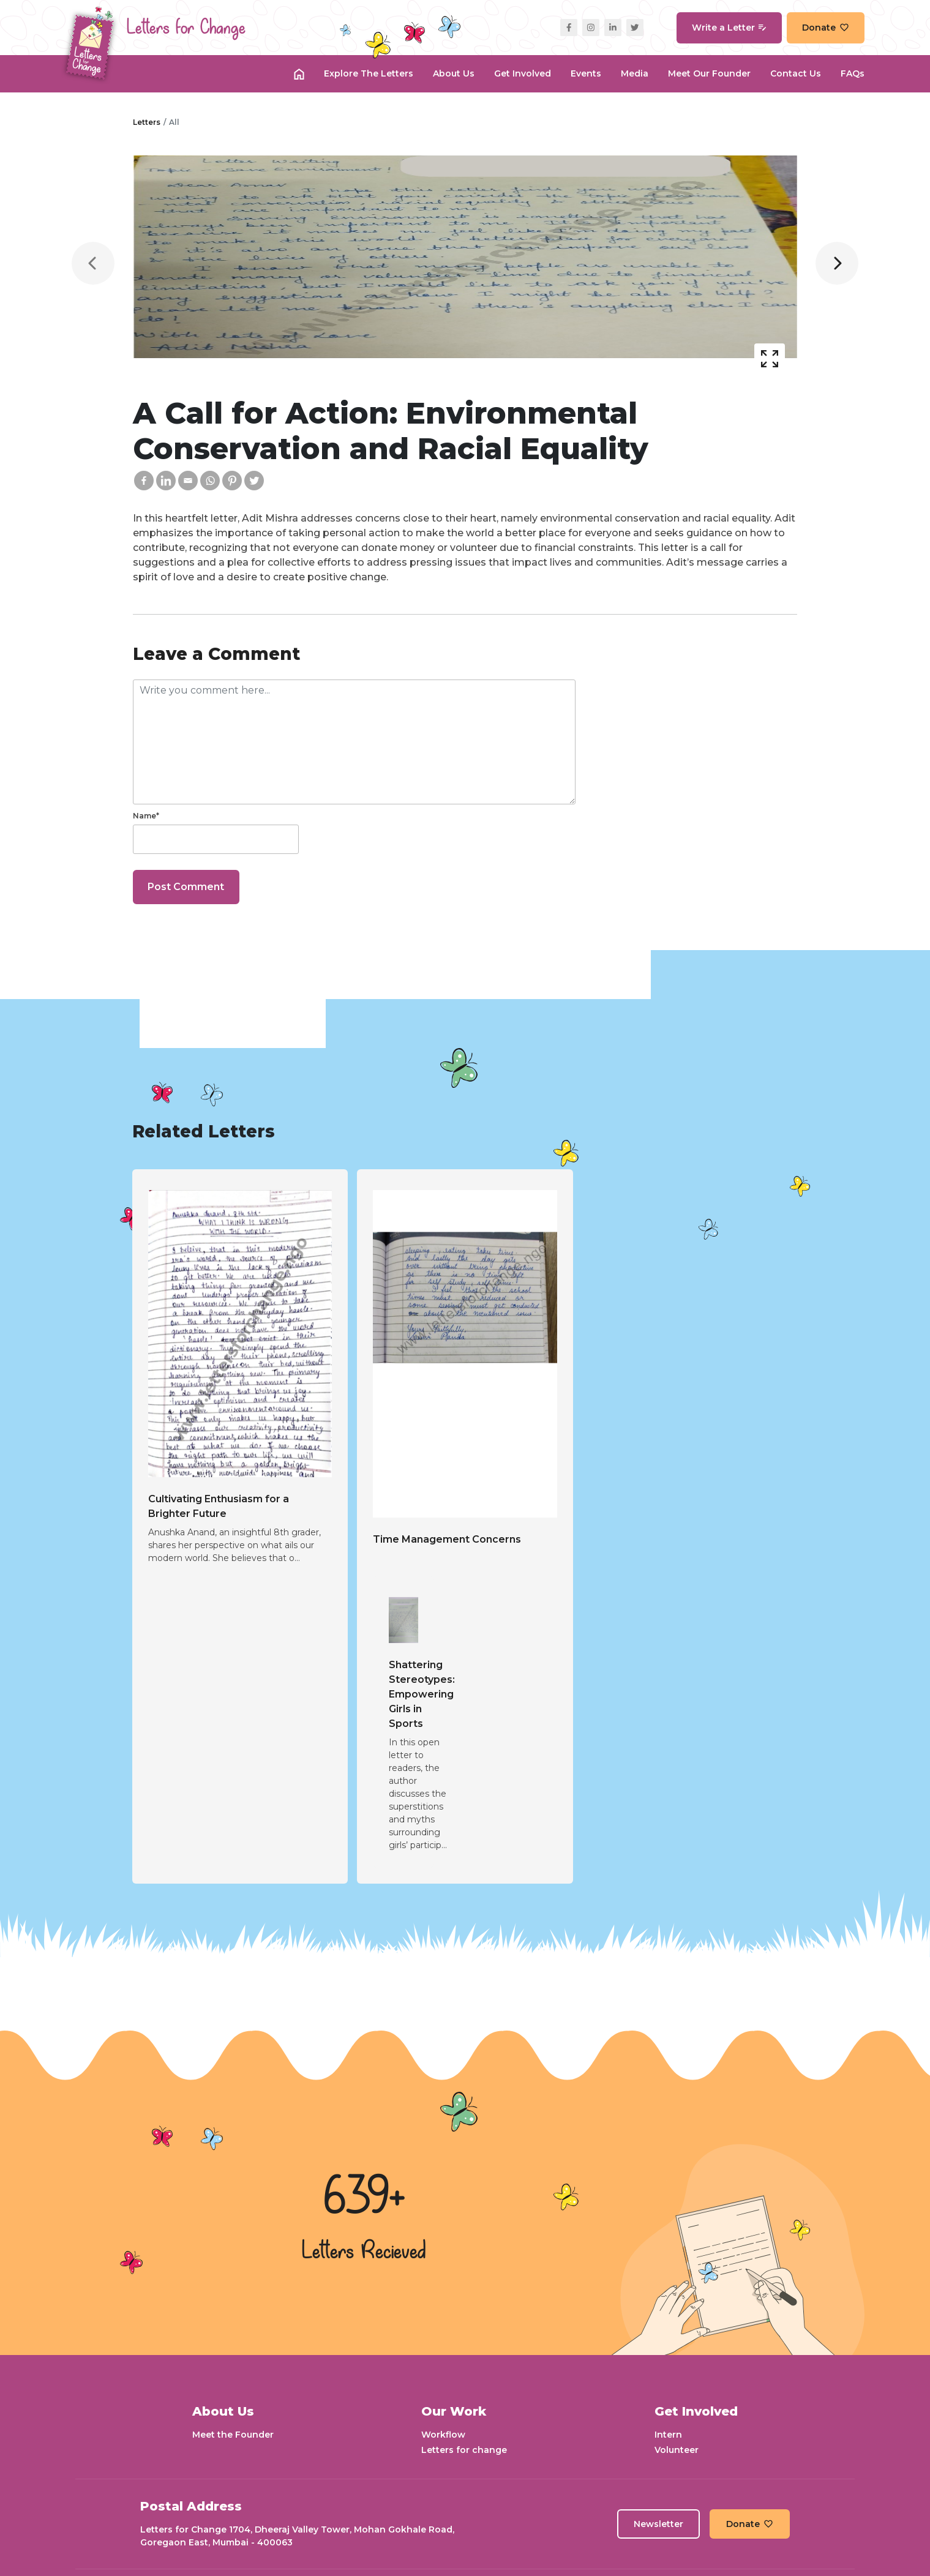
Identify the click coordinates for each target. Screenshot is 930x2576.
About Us (453, 73)
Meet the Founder (233, 2434)
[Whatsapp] (210, 480)
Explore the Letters (368, 73)
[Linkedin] (166, 480)
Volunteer (676, 2449)
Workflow (443, 2434)
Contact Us (795, 73)
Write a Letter (729, 27)
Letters (146, 122)
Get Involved (522, 73)
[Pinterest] (232, 480)
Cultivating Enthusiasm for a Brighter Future (218, 1506)
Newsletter (658, 2523)
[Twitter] (254, 480)
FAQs (852, 73)
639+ (364, 2198)
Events (586, 73)
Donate (825, 27)
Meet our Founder (709, 73)
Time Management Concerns (447, 1539)
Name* (146, 815)
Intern (668, 2434)
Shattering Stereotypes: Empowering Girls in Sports (422, 1694)
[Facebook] (144, 480)
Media (634, 73)
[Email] (188, 480)
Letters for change (464, 2449)
